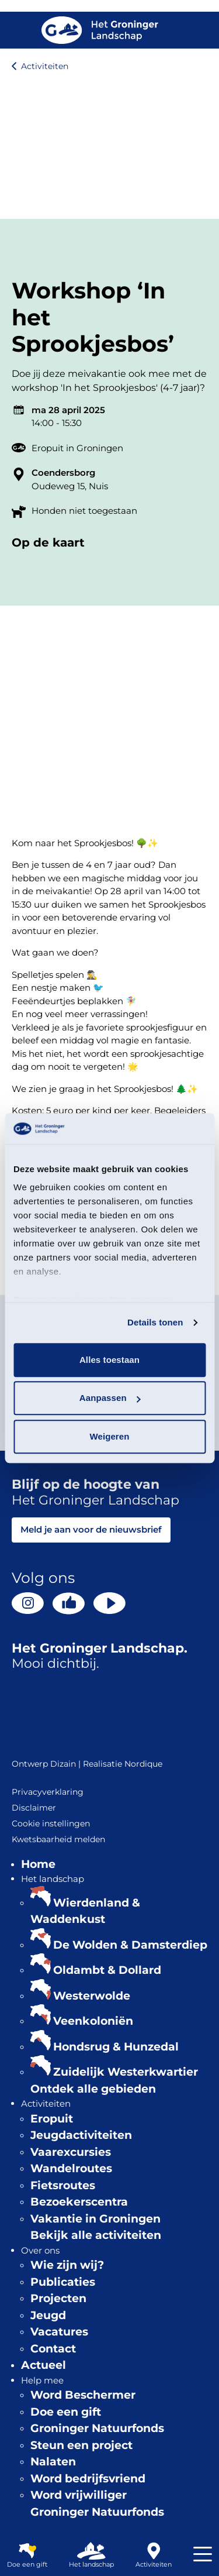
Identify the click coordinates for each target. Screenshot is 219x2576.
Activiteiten (44, 66)
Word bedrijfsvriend (87, 2478)
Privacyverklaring (48, 1792)
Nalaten (53, 2461)
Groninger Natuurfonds (97, 2428)
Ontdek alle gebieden (93, 2089)
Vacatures (59, 2331)
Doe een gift (65, 2412)
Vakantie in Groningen (95, 2218)
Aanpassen (110, 1398)
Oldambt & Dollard (107, 1970)
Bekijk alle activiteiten (95, 2235)
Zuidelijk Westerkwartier (125, 2072)
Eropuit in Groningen (77, 448)
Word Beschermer (82, 2395)
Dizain (63, 1763)
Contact (53, 2348)
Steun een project (81, 2445)
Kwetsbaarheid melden (58, 1839)
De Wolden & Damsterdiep (130, 1945)
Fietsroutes (62, 2185)
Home (38, 1864)
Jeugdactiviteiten (81, 2135)
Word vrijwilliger (78, 2495)
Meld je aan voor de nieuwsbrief (91, 1529)
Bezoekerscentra (79, 2202)
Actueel (43, 2365)
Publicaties (62, 2282)
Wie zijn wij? (67, 2265)
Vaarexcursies (70, 2152)
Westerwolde (91, 1996)
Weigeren (109, 1436)
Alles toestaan (109, 1360)
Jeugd (48, 2315)
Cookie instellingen (51, 1823)
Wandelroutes (71, 2168)
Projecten (58, 2298)
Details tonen (155, 1322)
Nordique (143, 1763)
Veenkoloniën (93, 2021)
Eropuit (51, 2118)
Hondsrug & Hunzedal (116, 2046)
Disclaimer (34, 1807)
